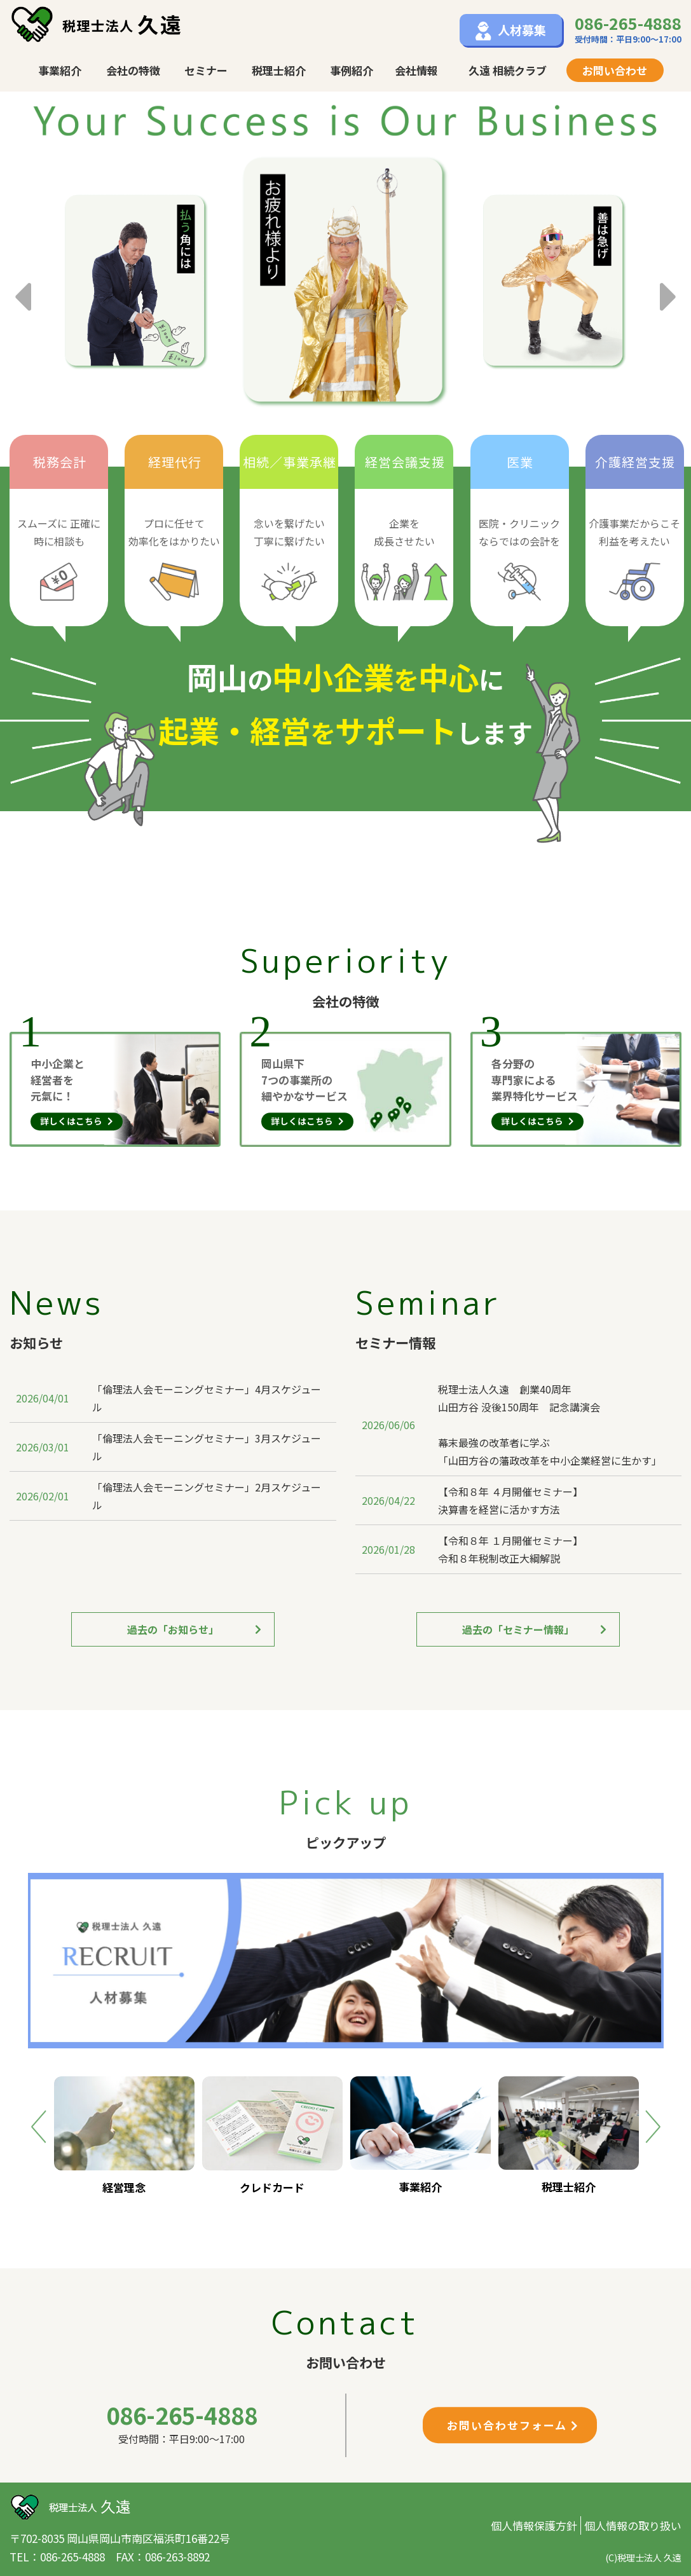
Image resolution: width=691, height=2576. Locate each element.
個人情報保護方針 (534, 2525)
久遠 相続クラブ (508, 70)
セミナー (206, 70)
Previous (22, 285)
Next (668, 285)
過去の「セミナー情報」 (534, 1629)
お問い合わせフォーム (513, 2425)
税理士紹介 (279, 70)
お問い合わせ (614, 70)
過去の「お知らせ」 (194, 1629)
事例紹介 (351, 70)
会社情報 (416, 70)
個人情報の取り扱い (632, 2525)
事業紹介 (59, 70)
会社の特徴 (133, 70)
